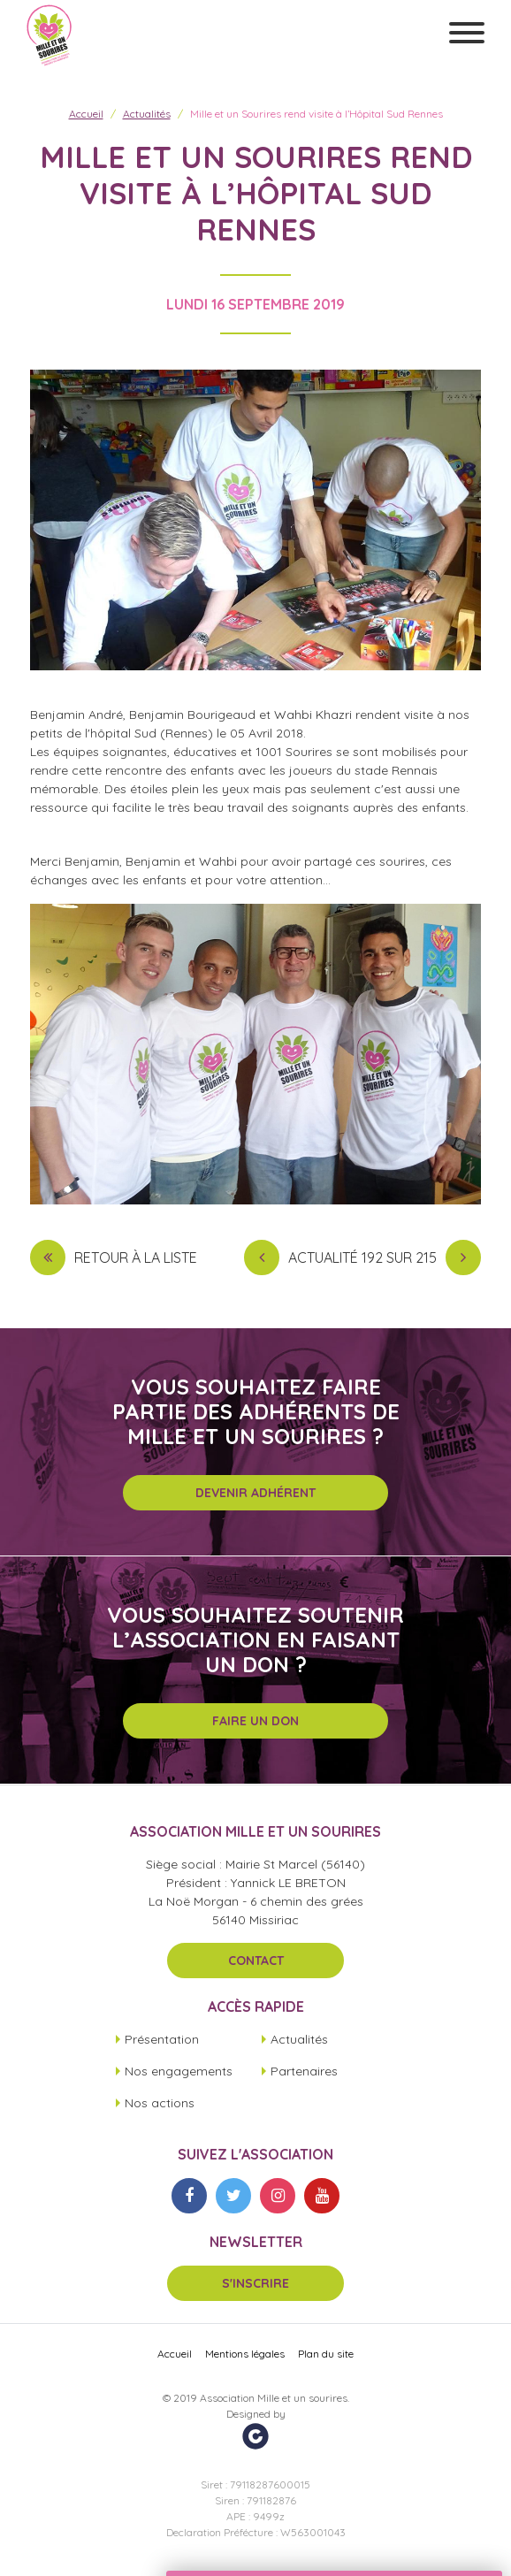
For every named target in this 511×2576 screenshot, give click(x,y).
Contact (256, 1960)
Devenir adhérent (255, 1493)
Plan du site (326, 2353)
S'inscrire (255, 2283)
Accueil (86, 113)
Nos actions (159, 2103)
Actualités (147, 113)
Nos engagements (179, 2071)
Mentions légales (245, 2353)
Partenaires (304, 2071)
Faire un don (255, 1721)
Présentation (162, 2039)
